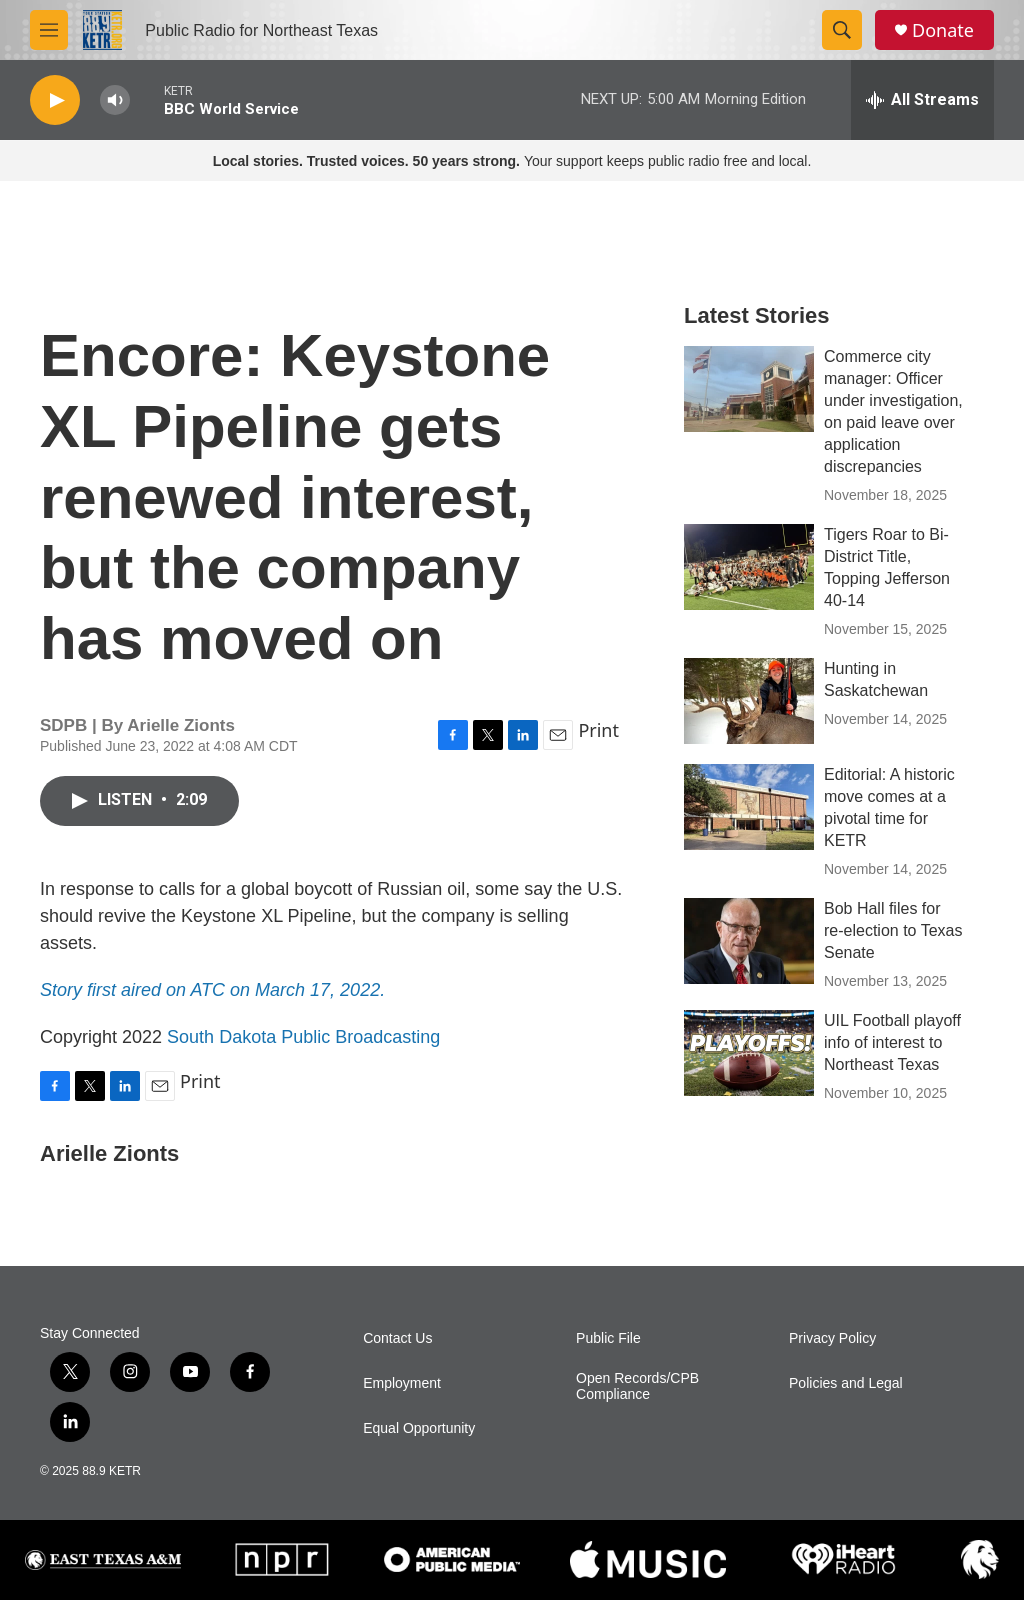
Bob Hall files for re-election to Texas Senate (893, 930)
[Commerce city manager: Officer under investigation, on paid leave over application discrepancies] (749, 389)
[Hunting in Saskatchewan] (749, 701)
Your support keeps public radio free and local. (512, 161)
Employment (402, 1383)
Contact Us (397, 1338)
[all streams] (922, 100)
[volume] (115, 100)
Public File (608, 1338)
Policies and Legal (846, 1383)
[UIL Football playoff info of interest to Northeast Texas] (749, 1053)
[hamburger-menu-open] (49, 30)
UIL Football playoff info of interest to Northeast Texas (892, 1042)
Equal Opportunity (419, 1428)
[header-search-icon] (842, 30)
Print (598, 730)
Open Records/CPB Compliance (637, 1386)
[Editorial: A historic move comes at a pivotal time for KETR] (749, 807)
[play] (55, 100)
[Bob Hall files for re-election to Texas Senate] (749, 941)
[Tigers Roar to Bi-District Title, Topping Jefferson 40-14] (749, 567)
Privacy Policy (832, 1338)
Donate (943, 30)
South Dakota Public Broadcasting (303, 1037)
